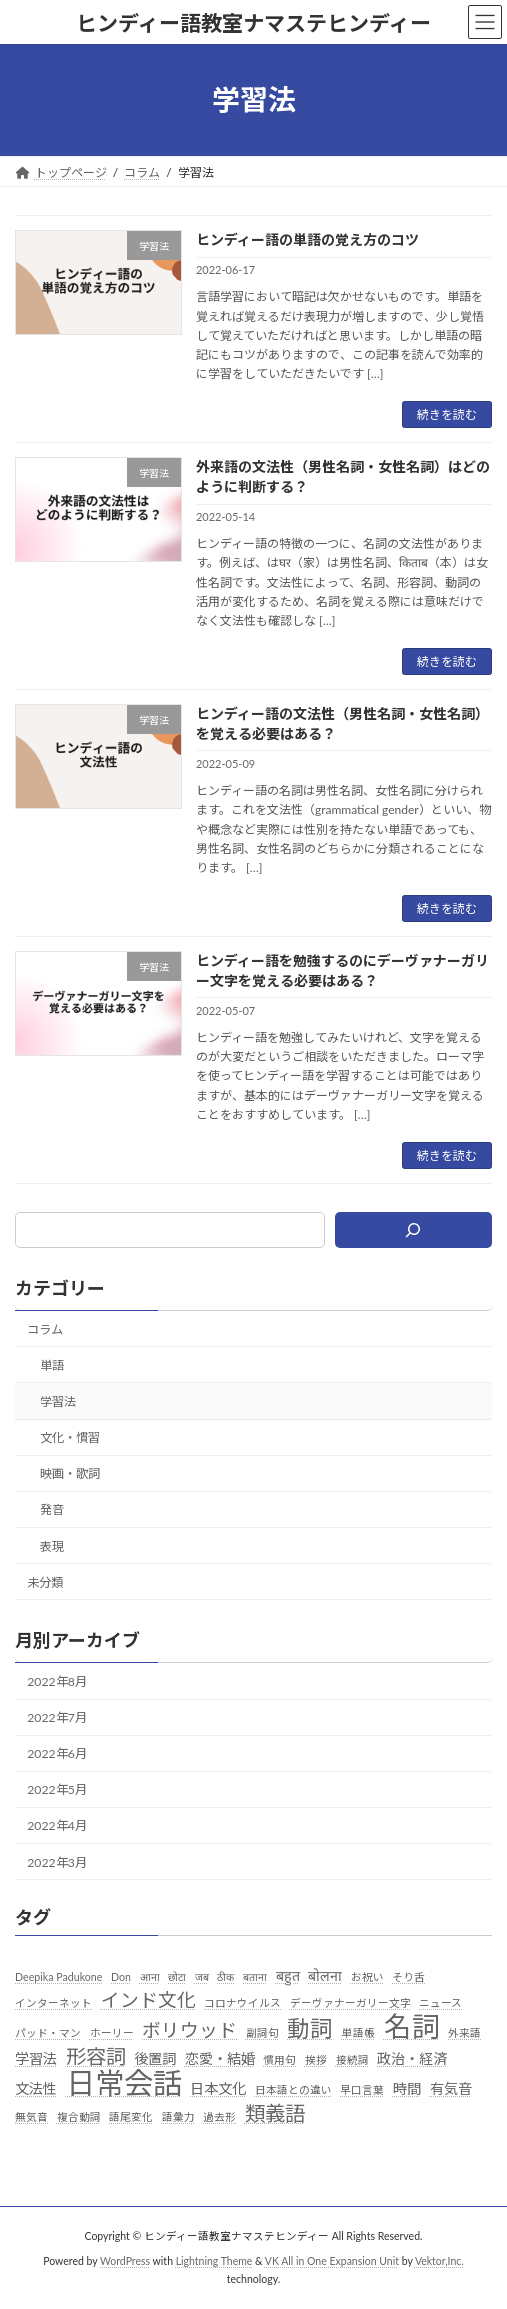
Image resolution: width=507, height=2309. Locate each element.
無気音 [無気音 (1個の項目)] (31, 2116)
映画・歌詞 (70, 1473)
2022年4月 (57, 1825)
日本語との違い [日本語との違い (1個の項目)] (293, 2089)
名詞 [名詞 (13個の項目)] (412, 2027)
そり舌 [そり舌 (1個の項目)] (408, 1976)
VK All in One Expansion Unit (332, 2261)
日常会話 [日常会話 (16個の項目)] (124, 2083)
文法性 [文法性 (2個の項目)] (36, 2088)
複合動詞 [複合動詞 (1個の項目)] (79, 2116)
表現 (52, 1546)
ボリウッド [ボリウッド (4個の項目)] (189, 2030)
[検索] (413, 1230)
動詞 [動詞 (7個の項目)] (310, 2029)
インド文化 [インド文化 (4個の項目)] (148, 2000)
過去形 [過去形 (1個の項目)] (219, 2116)
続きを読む (447, 414)
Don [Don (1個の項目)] (121, 1976)
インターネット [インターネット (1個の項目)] (53, 2002)
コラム (45, 1329)
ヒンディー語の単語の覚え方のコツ (307, 239)
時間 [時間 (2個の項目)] (407, 2088)
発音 (52, 1509)
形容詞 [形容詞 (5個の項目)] (96, 2056)
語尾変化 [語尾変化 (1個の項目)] (131, 2116)
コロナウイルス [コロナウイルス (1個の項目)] (242, 2002)
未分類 (45, 1582)
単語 (52, 1365)
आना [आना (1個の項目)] (150, 1976)
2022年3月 (57, 1862)
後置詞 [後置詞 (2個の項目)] (155, 2058)
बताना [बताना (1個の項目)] (255, 1976)
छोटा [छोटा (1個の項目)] (177, 1976)
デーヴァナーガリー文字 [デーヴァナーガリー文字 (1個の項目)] (350, 2002)
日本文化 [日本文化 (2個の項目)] (218, 2088)
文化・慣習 (70, 1437)
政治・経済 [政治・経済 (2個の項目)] (412, 2058)
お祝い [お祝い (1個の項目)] (367, 1976)
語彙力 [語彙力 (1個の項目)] (178, 2116)
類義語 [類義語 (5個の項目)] (275, 2113)
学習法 (58, 1401)
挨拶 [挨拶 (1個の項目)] (316, 2059)
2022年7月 (57, 1717)
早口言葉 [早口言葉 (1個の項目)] (362, 2089)
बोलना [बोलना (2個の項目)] (325, 1975)
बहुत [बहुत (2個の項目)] (288, 1975)
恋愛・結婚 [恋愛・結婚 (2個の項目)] (220, 2058)
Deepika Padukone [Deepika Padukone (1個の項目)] (58, 1976)
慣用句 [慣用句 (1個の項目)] (279, 2059)
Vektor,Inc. (439, 2261)
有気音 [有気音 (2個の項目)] (451, 2088)
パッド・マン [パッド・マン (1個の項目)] (48, 2032)
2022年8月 (57, 1681)
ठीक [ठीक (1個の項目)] (225, 1976)
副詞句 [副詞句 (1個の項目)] (262, 2032)
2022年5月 (57, 1789)
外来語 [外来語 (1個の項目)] (464, 2032)
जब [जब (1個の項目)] (202, 1976)
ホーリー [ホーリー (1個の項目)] (112, 2032)
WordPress (125, 2261)
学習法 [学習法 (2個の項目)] (36, 2058)
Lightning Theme (214, 2261)
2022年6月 (57, 1753)
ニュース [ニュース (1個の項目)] (440, 2002)
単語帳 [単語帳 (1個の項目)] (358, 2032)
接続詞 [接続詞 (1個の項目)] (352, 2059)
